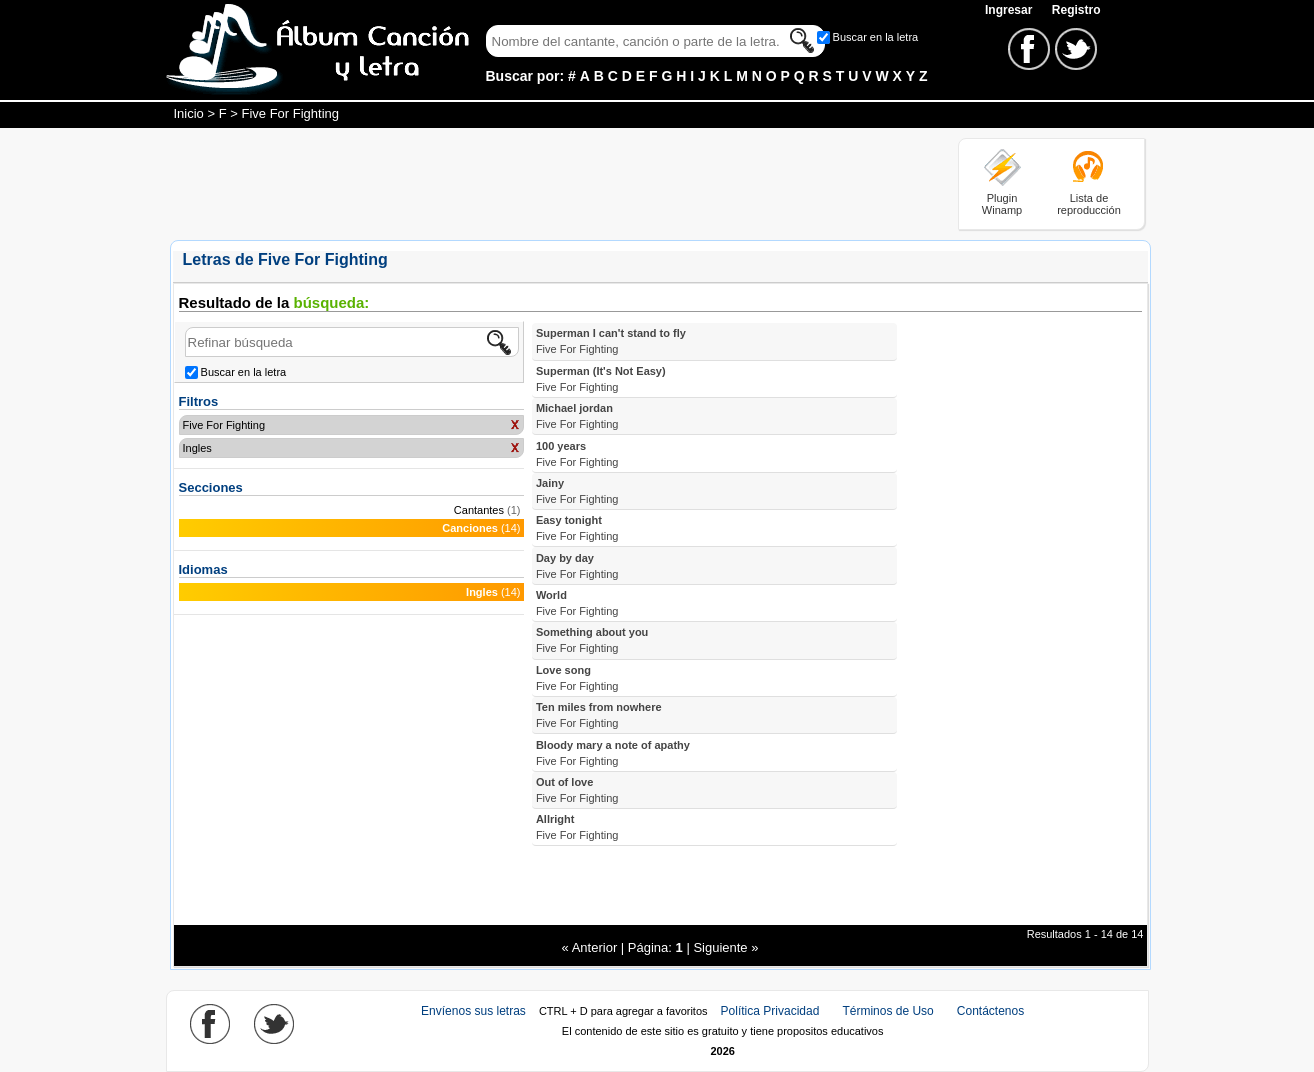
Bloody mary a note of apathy (613, 753)
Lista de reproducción (1089, 204)
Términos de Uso (887, 1011)
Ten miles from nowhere (599, 715)
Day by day (577, 566)
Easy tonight (577, 528)
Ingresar (1010, 10)
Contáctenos (990, 1011)
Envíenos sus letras (473, 1011)
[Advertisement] (534, 183)
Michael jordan (577, 416)
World (577, 603)
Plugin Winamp (1002, 204)
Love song (577, 678)
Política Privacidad (770, 1011)
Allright (577, 827)
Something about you (592, 640)
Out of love (577, 790)
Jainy (577, 491)
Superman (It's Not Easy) (601, 379)
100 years (577, 454)
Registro (1076, 10)
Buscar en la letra (876, 37)
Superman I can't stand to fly (611, 341)
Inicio (189, 113)
